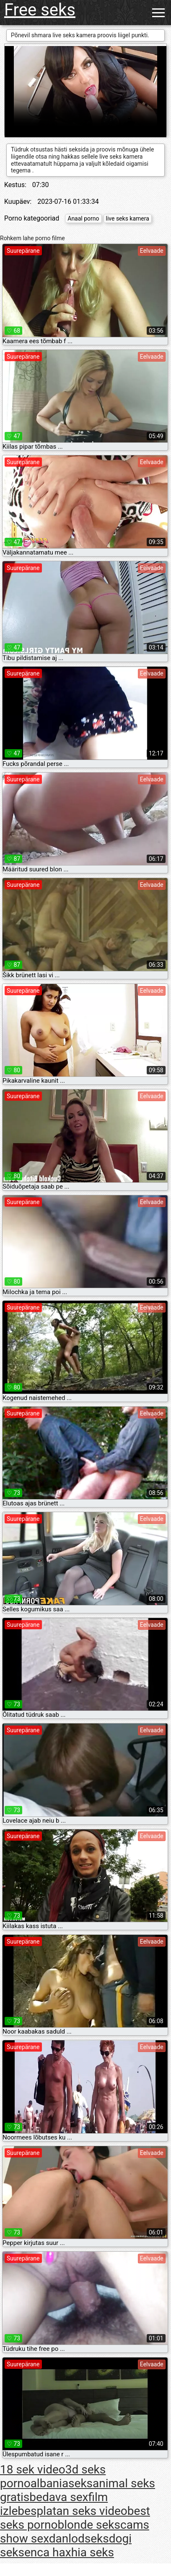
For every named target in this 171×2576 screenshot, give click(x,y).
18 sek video (32, 2469)
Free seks (39, 10)
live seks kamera (127, 218)
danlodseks (79, 2538)
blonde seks (89, 2525)
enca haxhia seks (69, 2552)
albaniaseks (62, 2483)
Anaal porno (83, 218)
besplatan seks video (72, 2511)
